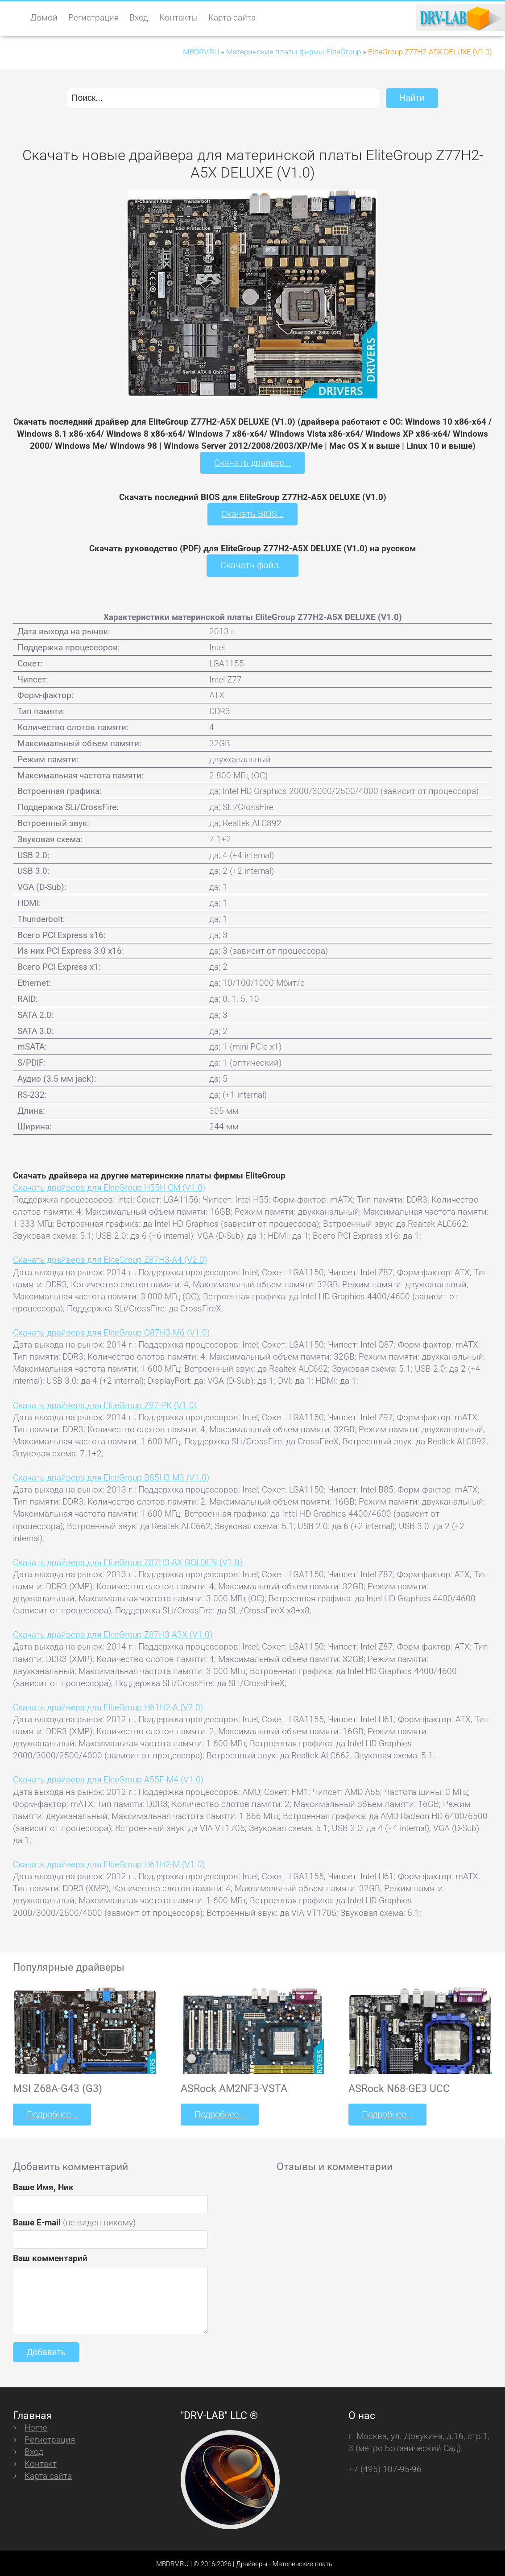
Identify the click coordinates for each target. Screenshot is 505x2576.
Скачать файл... (252, 564)
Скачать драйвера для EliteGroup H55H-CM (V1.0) (109, 1186)
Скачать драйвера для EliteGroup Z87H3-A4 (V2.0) (110, 1258)
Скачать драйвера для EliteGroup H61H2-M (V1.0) (109, 1863)
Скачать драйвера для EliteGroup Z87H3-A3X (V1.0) (112, 1633)
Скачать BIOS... (252, 513)
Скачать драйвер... (252, 462)
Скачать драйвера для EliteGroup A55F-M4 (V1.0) (108, 1778)
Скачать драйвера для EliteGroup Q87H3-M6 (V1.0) (111, 1331)
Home (36, 2425)
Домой (44, 17)
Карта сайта (232, 17)
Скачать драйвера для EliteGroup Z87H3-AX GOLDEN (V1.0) (127, 1560)
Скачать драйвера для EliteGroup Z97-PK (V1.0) (105, 1403)
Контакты (178, 17)
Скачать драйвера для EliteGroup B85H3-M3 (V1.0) (111, 1476)
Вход (138, 17)
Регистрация (93, 17)
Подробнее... (51, 2113)
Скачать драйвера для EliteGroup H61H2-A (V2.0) (108, 1705)
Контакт (41, 2461)
